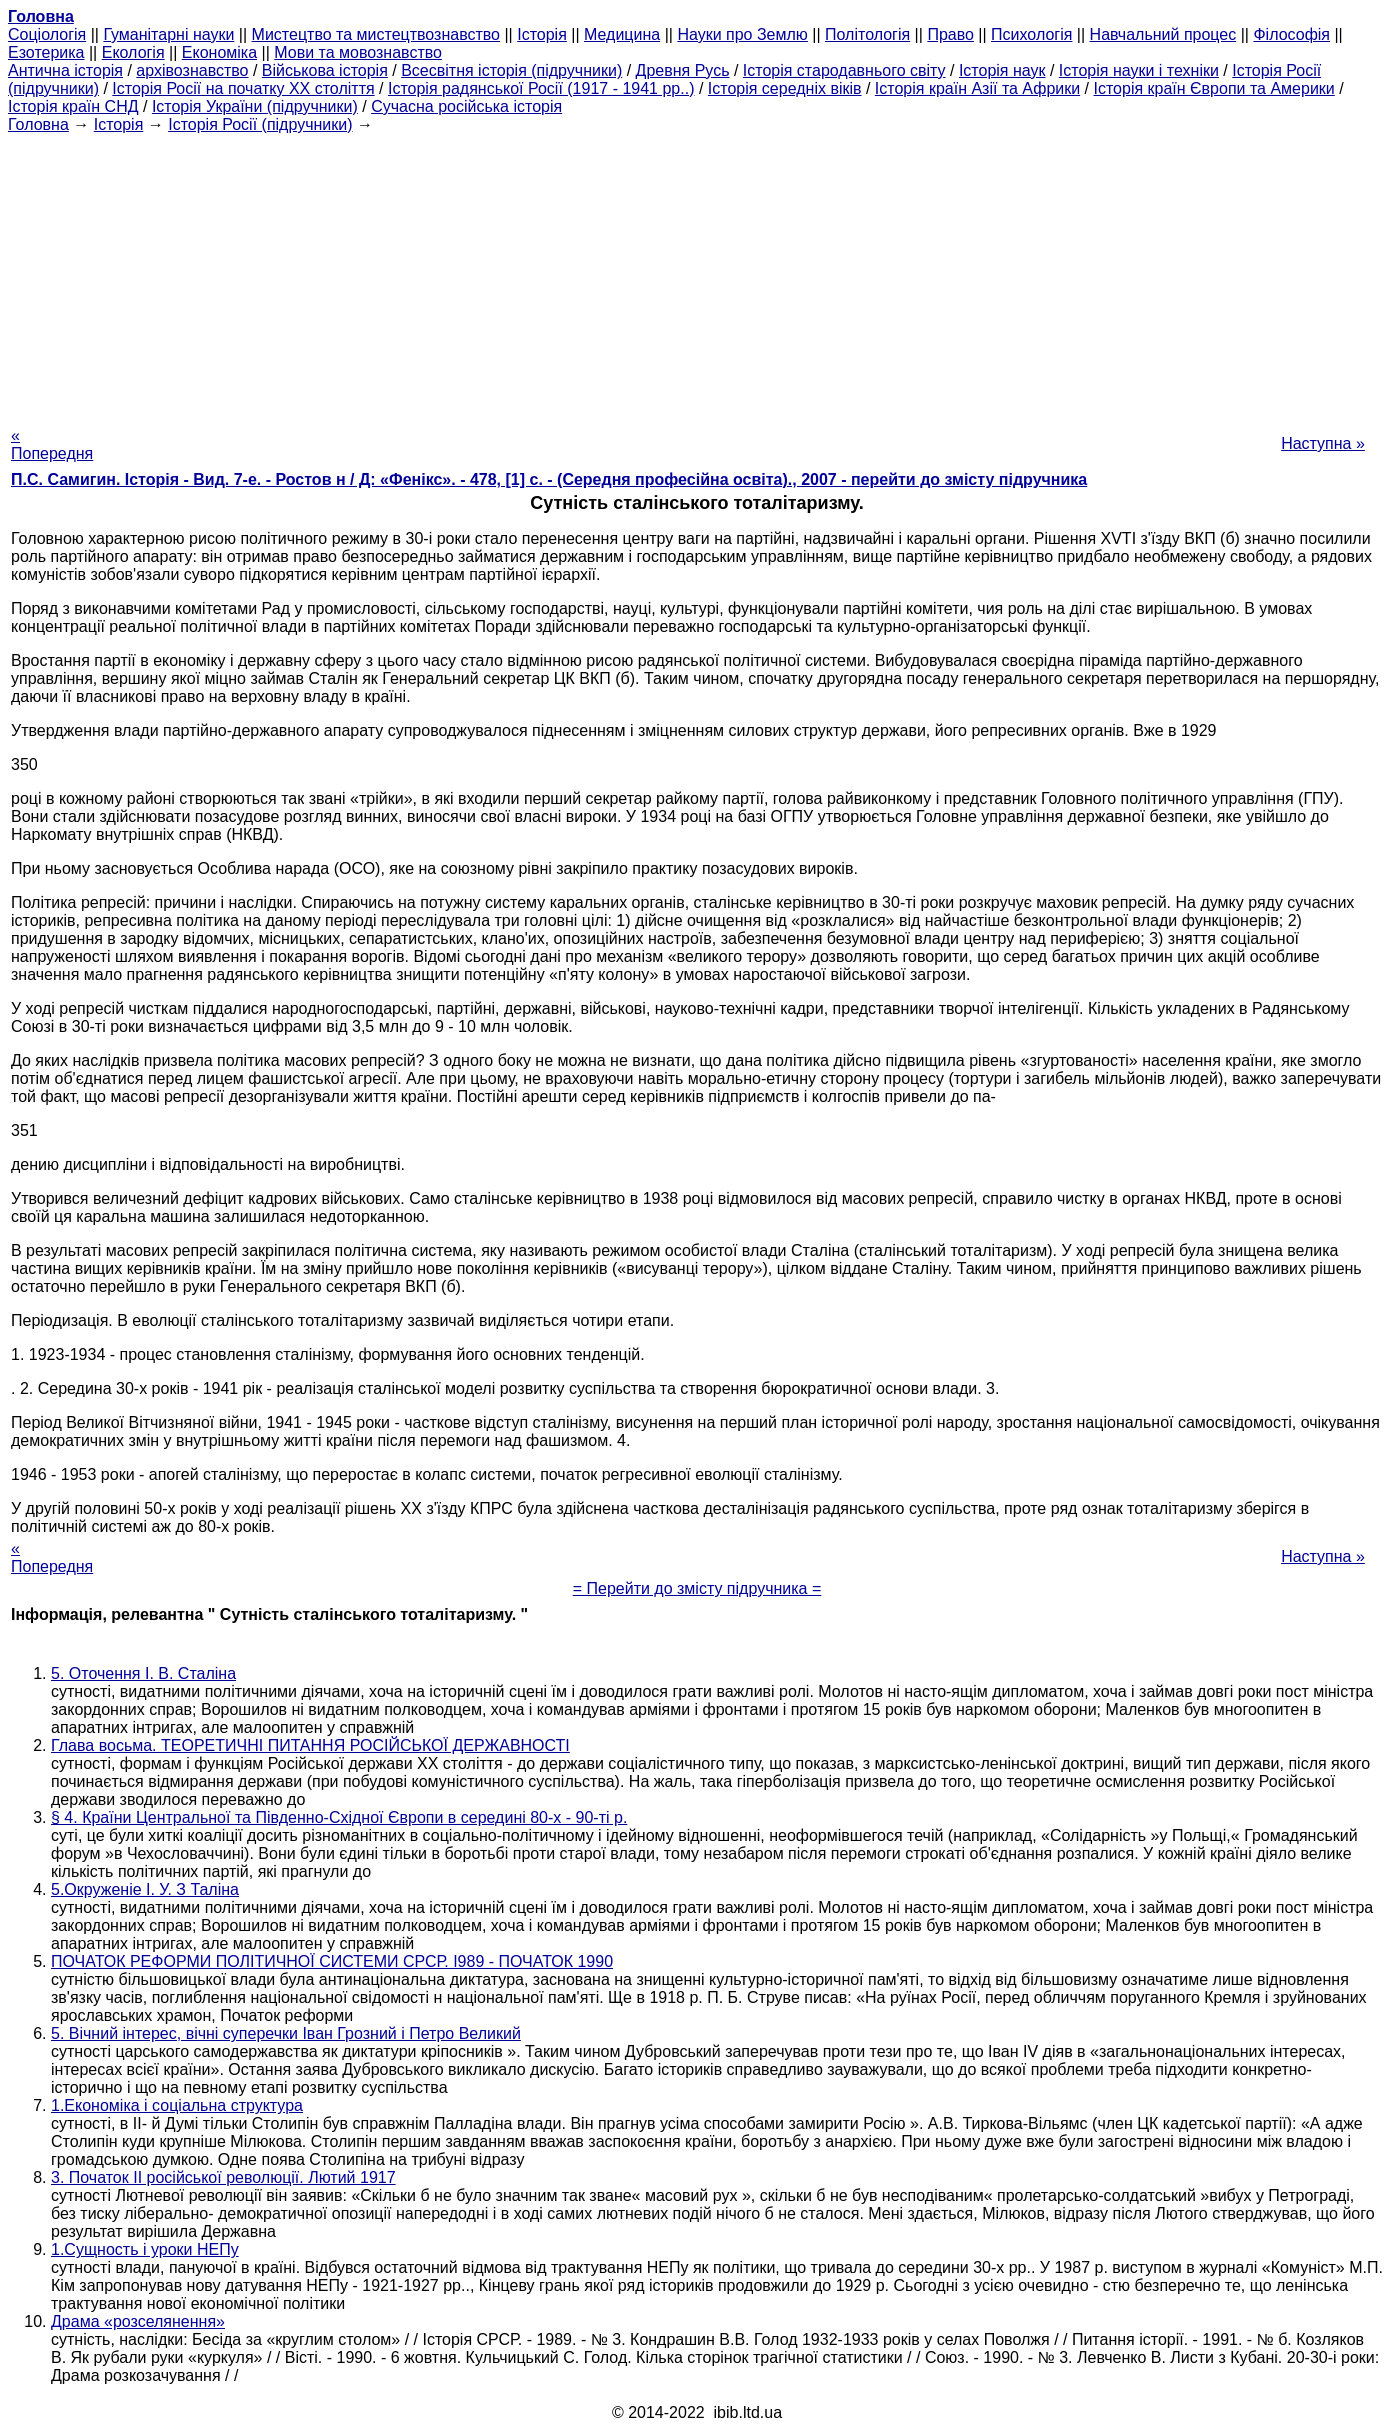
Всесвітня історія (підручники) (511, 70)
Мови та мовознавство (358, 52)
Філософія (1291, 34)
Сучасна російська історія (466, 106)
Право (950, 34)
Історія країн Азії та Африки (977, 88)
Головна (38, 124)
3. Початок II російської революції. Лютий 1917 (223, 2177)
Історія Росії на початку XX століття (243, 88)
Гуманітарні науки (168, 34)
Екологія (133, 52)
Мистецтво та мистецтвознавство (376, 34)
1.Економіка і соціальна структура (177, 2105)
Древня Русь (683, 70)
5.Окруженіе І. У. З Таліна (145, 1889)
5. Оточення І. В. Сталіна (143, 1673)
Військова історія (325, 70)
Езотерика (46, 52)
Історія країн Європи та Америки (1214, 88)
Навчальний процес (1163, 34)
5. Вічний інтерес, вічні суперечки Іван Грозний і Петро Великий (286, 2033)
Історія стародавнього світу (844, 70)
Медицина (622, 34)
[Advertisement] (697, 274)
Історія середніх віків (785, 88)
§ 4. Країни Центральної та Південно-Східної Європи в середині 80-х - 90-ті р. (339, 1817)
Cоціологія (47, 34)
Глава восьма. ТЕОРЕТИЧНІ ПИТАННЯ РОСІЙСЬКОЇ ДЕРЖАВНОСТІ (310, 1745)
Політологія (867, 34)
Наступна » (1323, 443)
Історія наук (1002, 70)
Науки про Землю (742, 34)
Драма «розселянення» (138, 2321)
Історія (542, 34)
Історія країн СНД (73, 106)
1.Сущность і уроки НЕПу (145, 2249)
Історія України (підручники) (255, 106)
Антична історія (65, 70)
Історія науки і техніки (1139, 70)
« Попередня (52, 444)
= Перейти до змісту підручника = (697, 1588)
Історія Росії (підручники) (260, 124)
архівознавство (192, 70)
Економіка (219, 52)
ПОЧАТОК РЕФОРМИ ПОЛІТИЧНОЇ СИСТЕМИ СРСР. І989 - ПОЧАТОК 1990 (332, 1961)
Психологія (1031, 34)
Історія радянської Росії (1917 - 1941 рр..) (541, 88)
